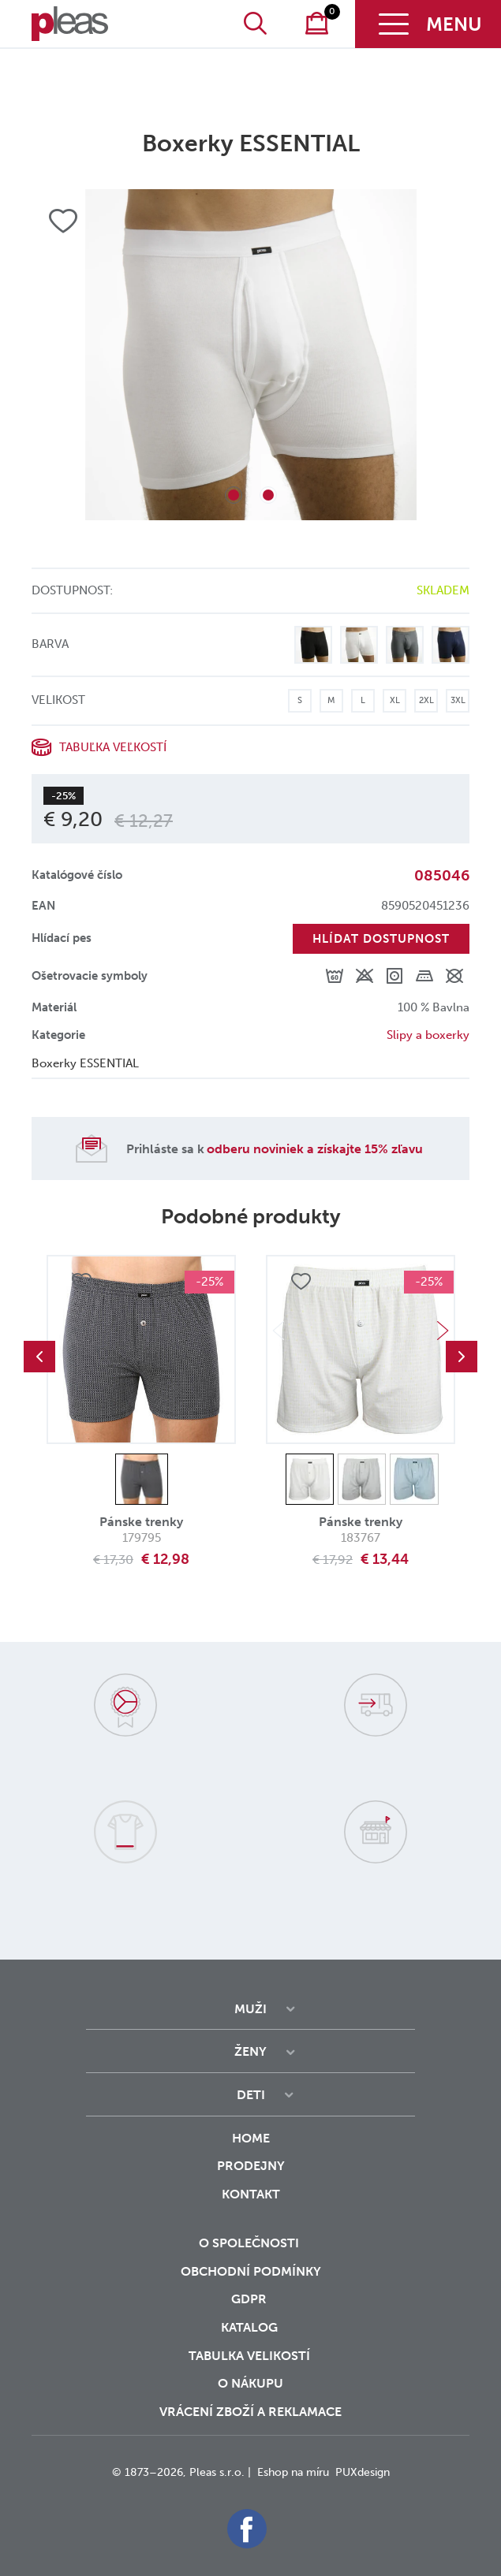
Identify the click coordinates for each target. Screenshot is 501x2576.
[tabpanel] (250, 354)
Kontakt (251, 2205)
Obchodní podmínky (251, 2271)
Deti (251, 2094)
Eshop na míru (293, 2472)
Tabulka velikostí (251, 2355)
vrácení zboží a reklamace (250, 2411)
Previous (39, 1356)
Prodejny (251, 2165)
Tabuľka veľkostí (112, 747)
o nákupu (250, 2383)
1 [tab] (233, 495)
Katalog (251, 2327)
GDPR (250, 2298)
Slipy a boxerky (428, 1035)
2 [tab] (268, 495)
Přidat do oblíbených (81, 1282)
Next (442, 1330)
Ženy (250, 2051)
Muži (250, 2008)
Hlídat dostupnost (381, 939)
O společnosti (250, 2242)
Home (251, 2138)
